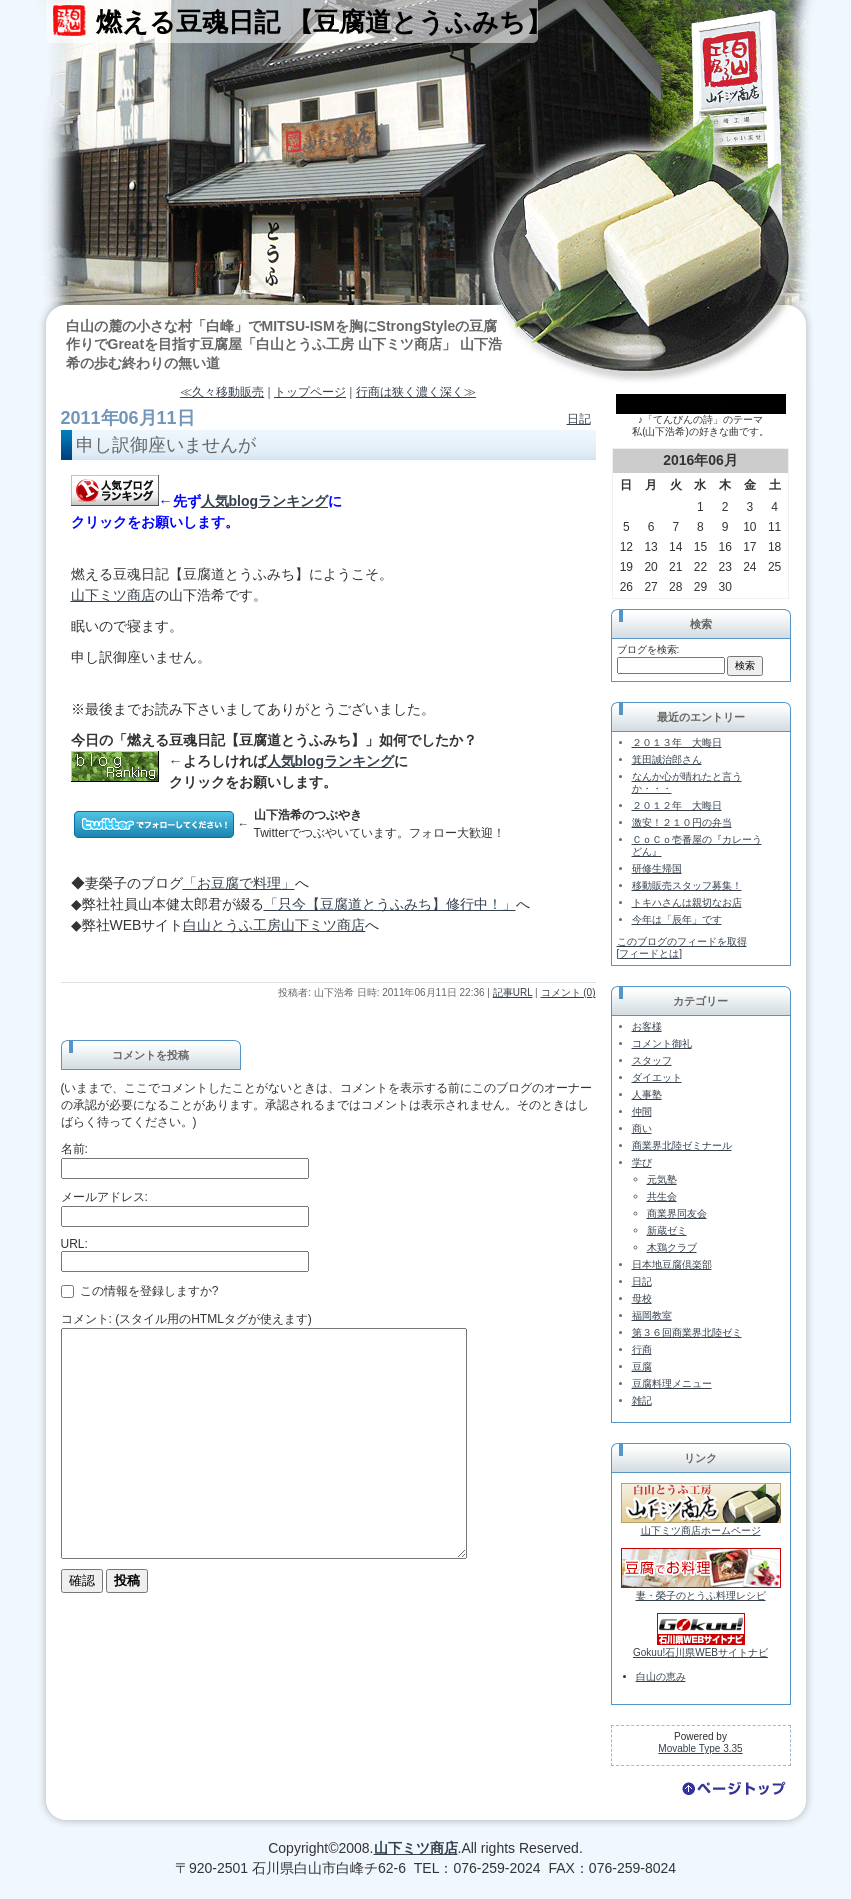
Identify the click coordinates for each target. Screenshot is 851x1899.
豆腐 (642, 1366)
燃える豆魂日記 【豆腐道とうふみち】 (324, 22)
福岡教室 (652, 1315)
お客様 (647, 1026)
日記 (579, 419)
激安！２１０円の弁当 (682, 822)
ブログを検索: (648, 649)
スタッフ (652, 1060)
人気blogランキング (265, 501)
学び (642, 1162)
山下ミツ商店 (113, 595)
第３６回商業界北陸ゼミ (687, 1332)
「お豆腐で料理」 (239, 883)
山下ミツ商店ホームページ (701, 1530)
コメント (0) (568, 992)
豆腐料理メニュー (672, 1383)
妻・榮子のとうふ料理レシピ (701, 1595)
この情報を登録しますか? (140, 1291)
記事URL (513, 992)
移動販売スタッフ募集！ (687, 885)
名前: (74, 1149)
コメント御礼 (662, 1043)
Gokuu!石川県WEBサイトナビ (700, 1652)
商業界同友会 (677, 1213)
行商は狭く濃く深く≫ (416, 392)
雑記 (642, 1400)
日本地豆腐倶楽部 (672, 1264)
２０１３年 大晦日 (677, 742)
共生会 (662, 1196)
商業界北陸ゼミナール (682, 1145)
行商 (642, 1349)
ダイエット (657, 1077)
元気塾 (662, 1179)
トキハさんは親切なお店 (687, 902)
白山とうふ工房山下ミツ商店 (274, 925)
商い (642, 1128)
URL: (74, 1244)
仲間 (642, 1111)
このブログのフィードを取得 (682, 941)
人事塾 (647, 1094)
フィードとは (649, 953)
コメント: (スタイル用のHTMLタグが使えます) (186, 1319)
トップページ (310, 392)
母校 (642, 1298)
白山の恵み (661, 1676)
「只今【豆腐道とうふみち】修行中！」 (390, 904)
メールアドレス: (104, 1197)
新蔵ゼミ (667, 1230)
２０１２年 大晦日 (677, 805)
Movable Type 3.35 (700, 1748)
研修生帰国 (657, 868)
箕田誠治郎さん (667, 759)
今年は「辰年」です (677, 919)
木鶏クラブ (672, 1247)
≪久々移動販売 (222, 392)
